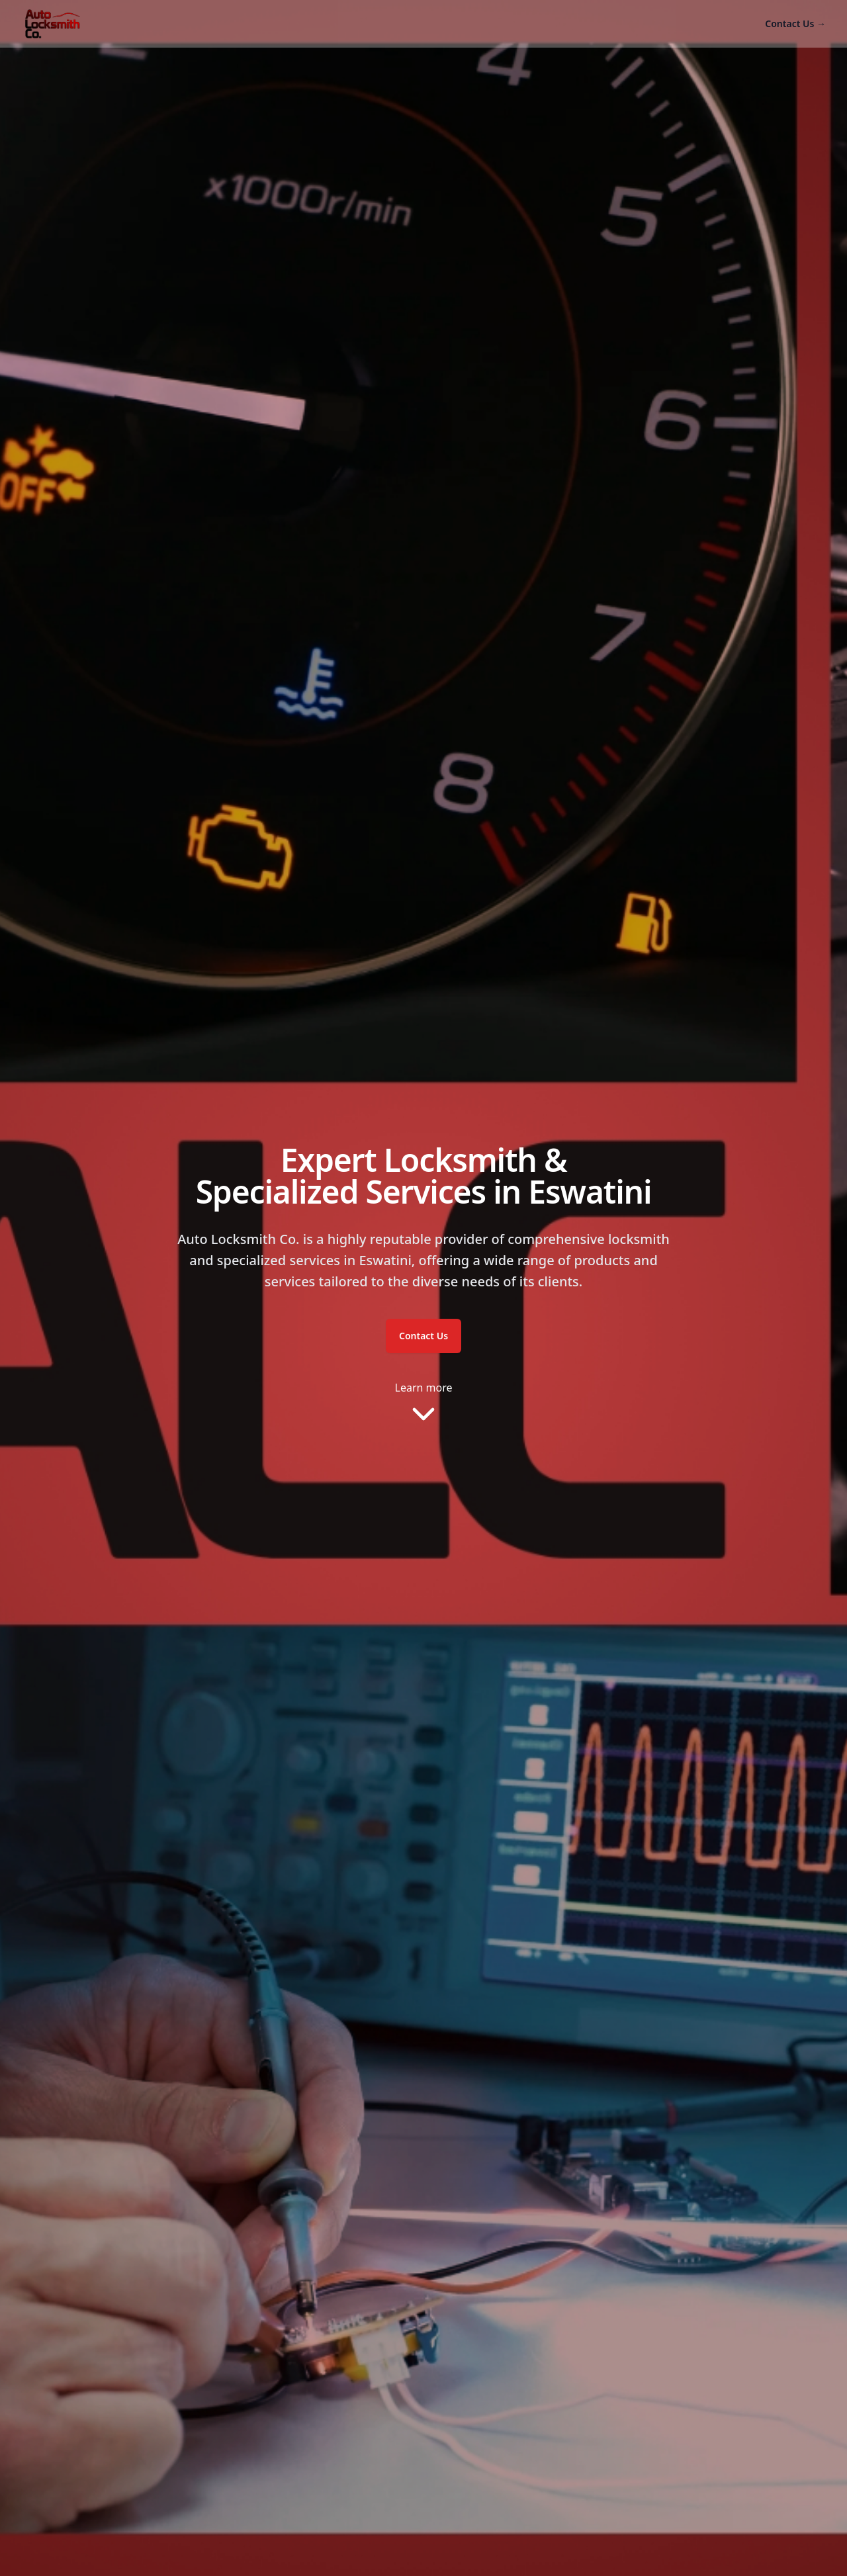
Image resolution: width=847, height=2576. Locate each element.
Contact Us (795, 23)
